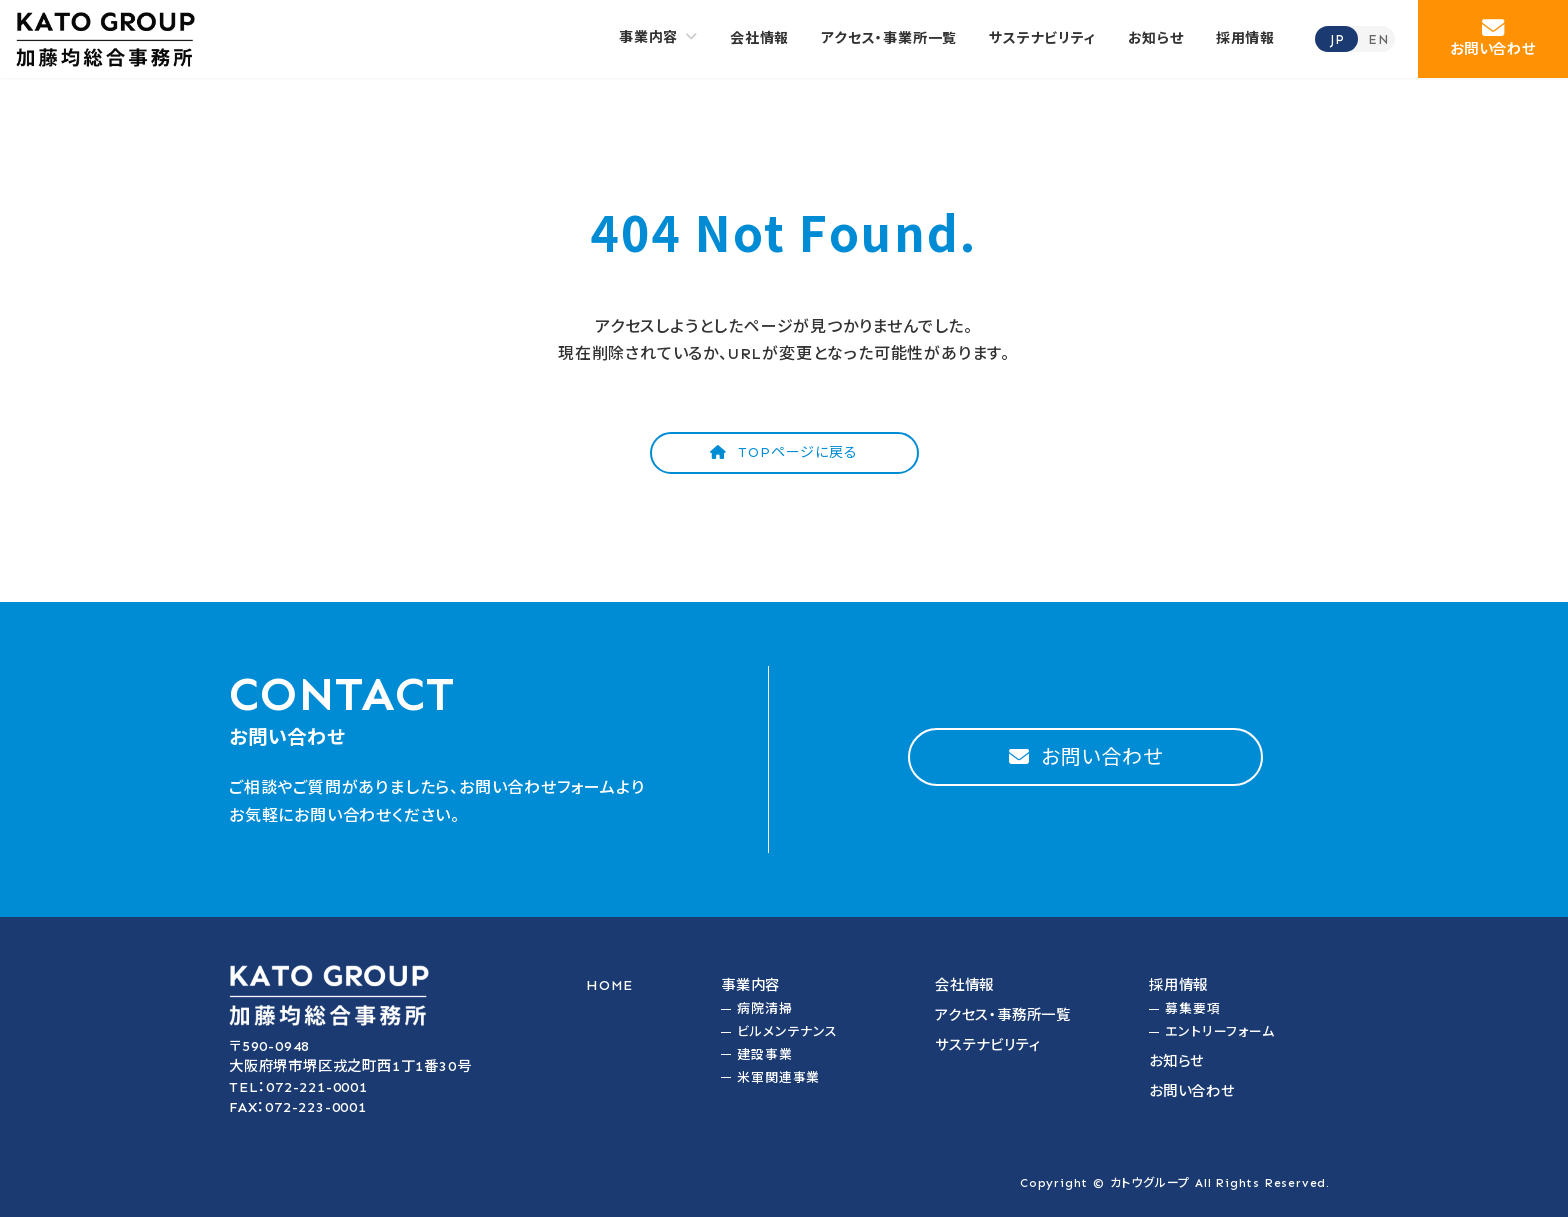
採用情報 (1178, 985)
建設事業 (764, 1054)
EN (1378, 39)
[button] (1493, 39)
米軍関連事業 (778, 1077)
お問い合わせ (1192, 1091)
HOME (609, 985)
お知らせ (1176, 1061)
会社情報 (964, 985)
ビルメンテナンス (787, 1031)
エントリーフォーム (1219, 1031)
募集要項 (1192, 1008)
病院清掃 (764, 1008)
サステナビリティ (987, 1045)
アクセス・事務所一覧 (1003, 1015)
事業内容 (750, 985)
